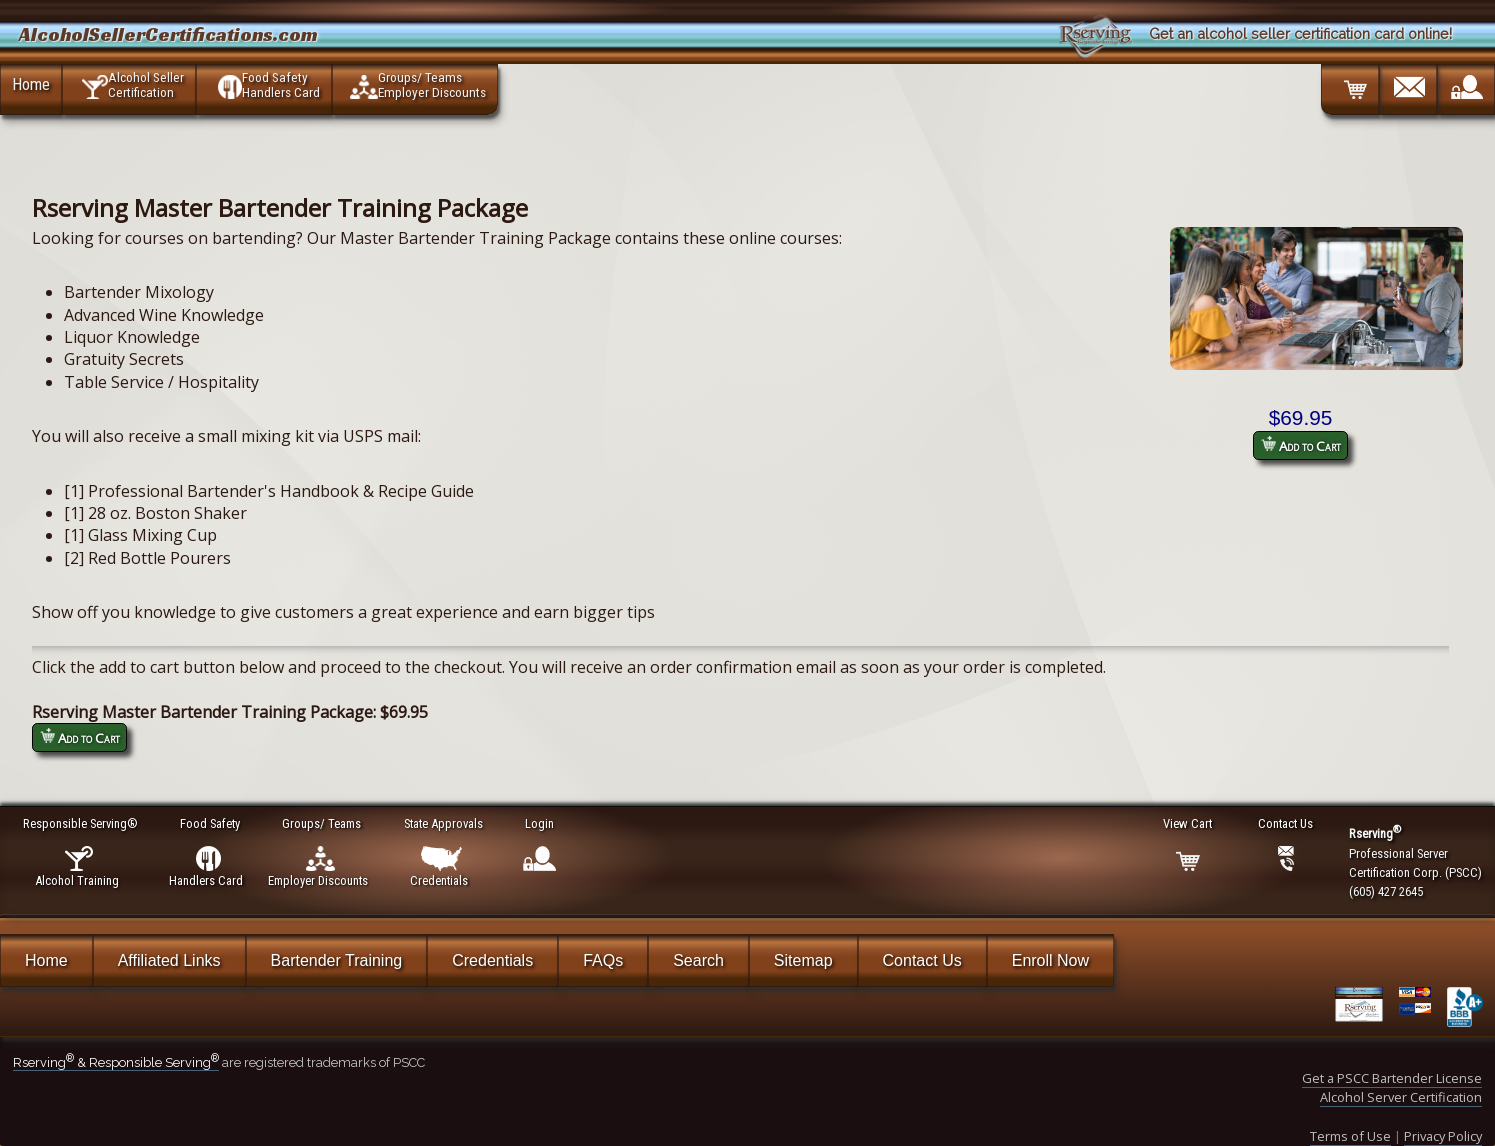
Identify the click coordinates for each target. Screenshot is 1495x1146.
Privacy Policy (1443, 1136)
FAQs (603, 960)
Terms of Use (1350, 1136)
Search (698, 960)
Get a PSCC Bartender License (1392, 1078)
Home (31, 84)
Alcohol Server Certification (1401, 1097)
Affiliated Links (169, 960)
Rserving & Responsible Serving (116, 1062)
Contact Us (922, 960)
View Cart (1188, 823)
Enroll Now (1050, 960)
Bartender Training (337, 960)
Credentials (492, 960)
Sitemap (803, 960)
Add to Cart (1301, 445)
